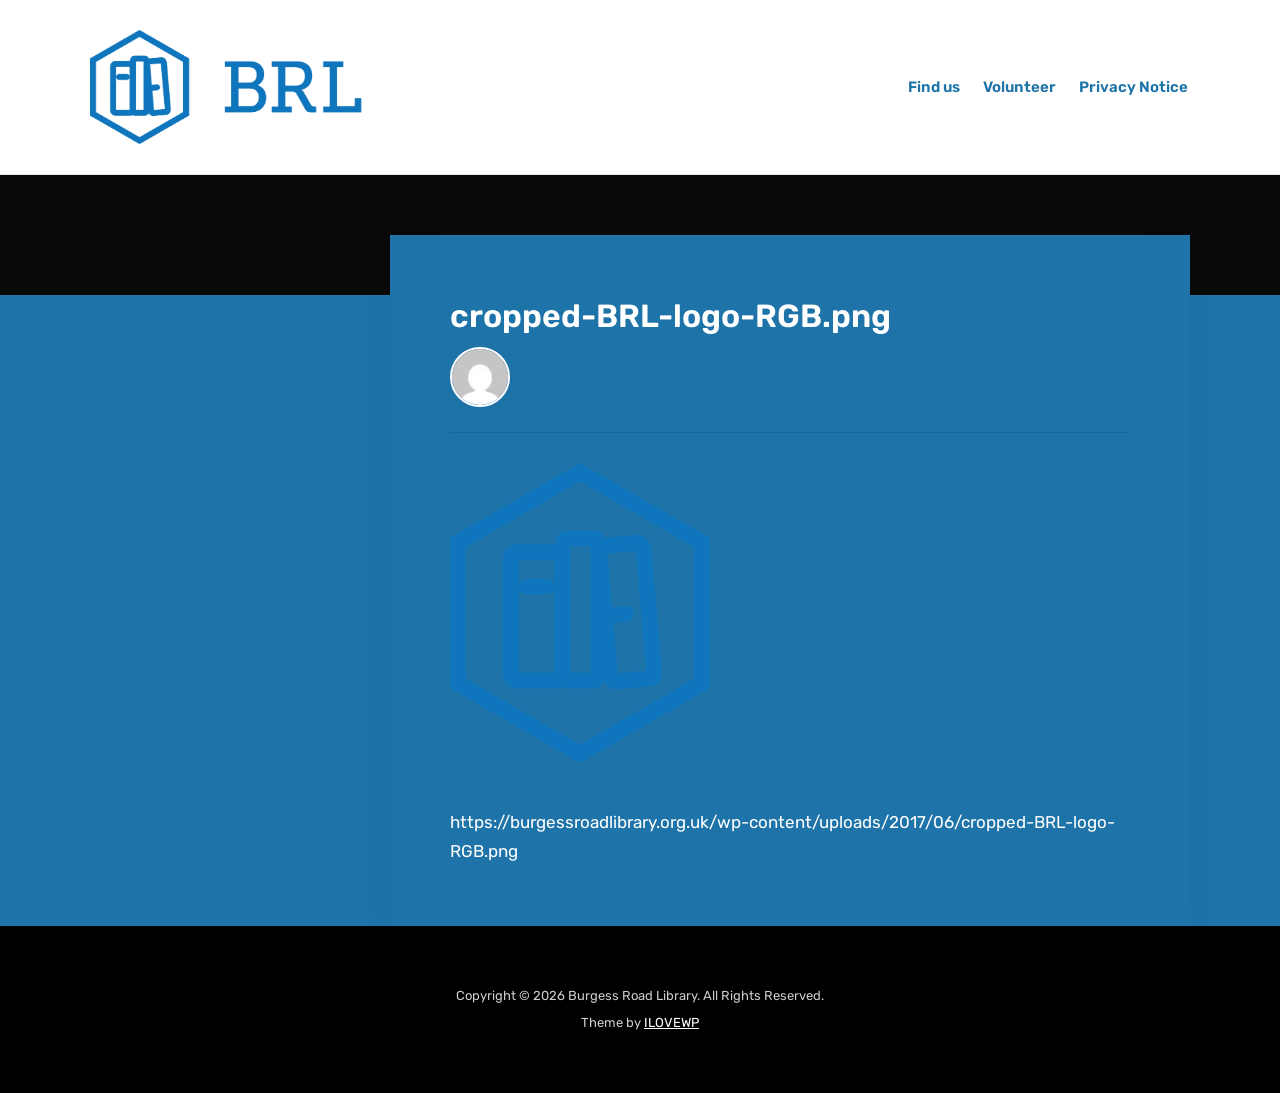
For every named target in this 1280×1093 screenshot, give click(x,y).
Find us (934, 87)
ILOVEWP (671, 1022)
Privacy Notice (1133, 87)
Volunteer (1019, 87)
